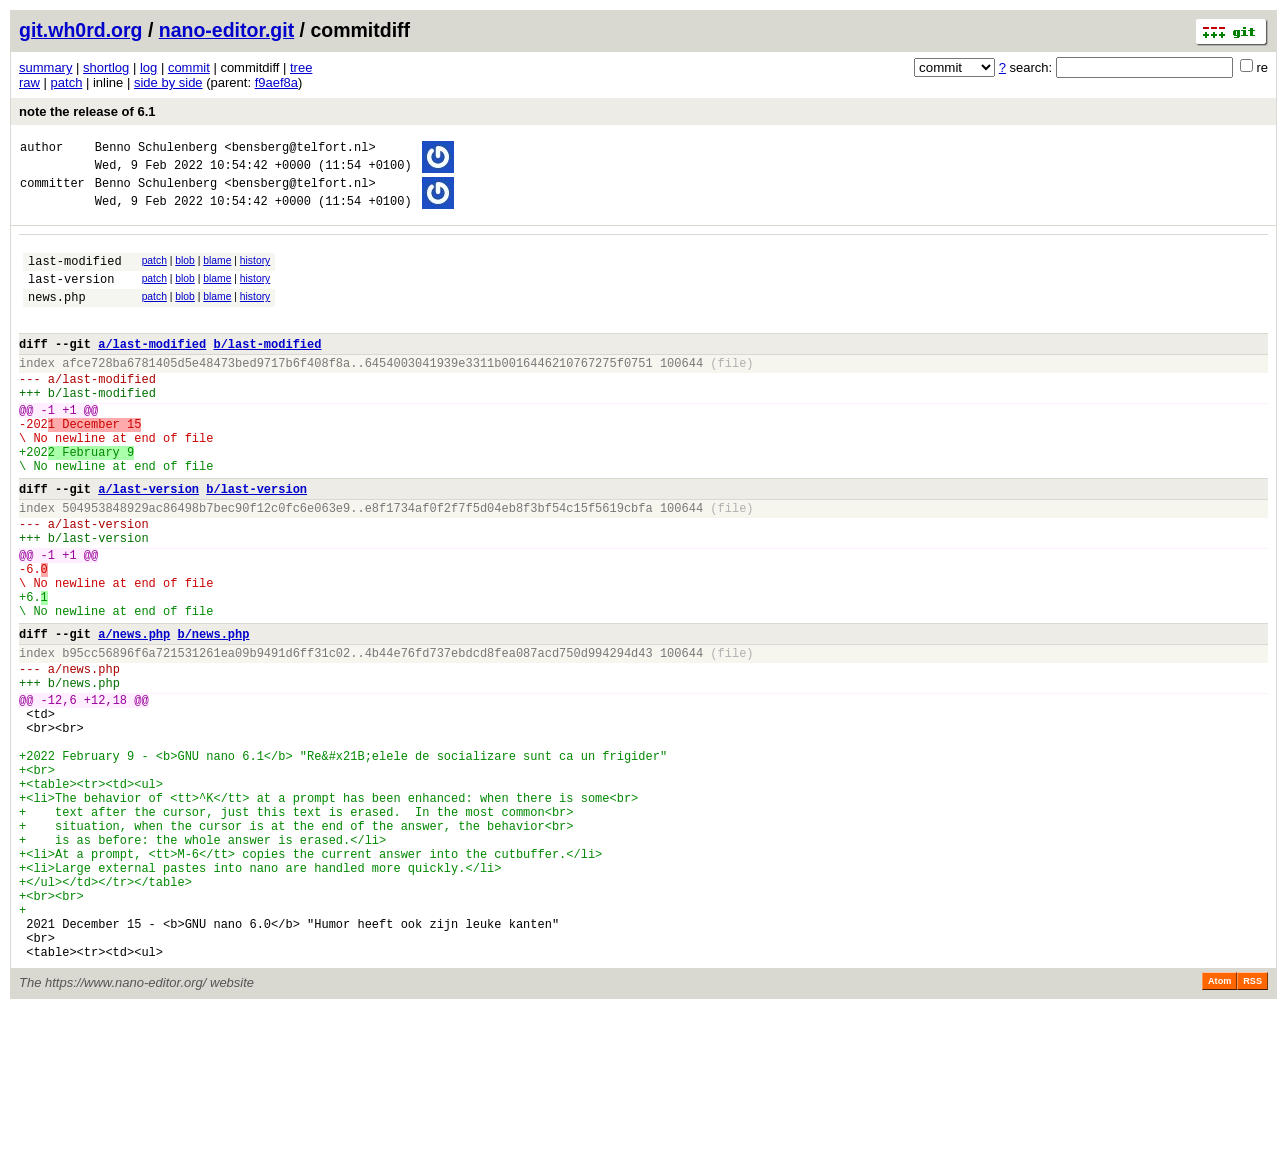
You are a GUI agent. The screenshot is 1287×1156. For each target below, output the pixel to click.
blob (185, 272)
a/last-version (148, 542)
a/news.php (134, 714)
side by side (168, 82)
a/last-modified (152, 370)
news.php (57, 317)
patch (67, 82)
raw (29, 82)
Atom (1219, 1128)
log (148, 67)
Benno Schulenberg (156, 149)
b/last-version (256, 542)
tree (301, 67)
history (255, 272)
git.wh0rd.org (81, 30)
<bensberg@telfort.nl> (299, 149)
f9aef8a (276, 82)
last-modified (75, 275)
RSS (1252, 1128)
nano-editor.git (226, 30)
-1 (48, 448)
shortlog (106, 67)
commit (189, 67)
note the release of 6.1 (87, 111)
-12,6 (59, 792)
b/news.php (213, 714)
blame (217, 272)
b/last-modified (267, 370)
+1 (69, 448)
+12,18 (105, 792)
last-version (71, 296)
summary (45, 67)
